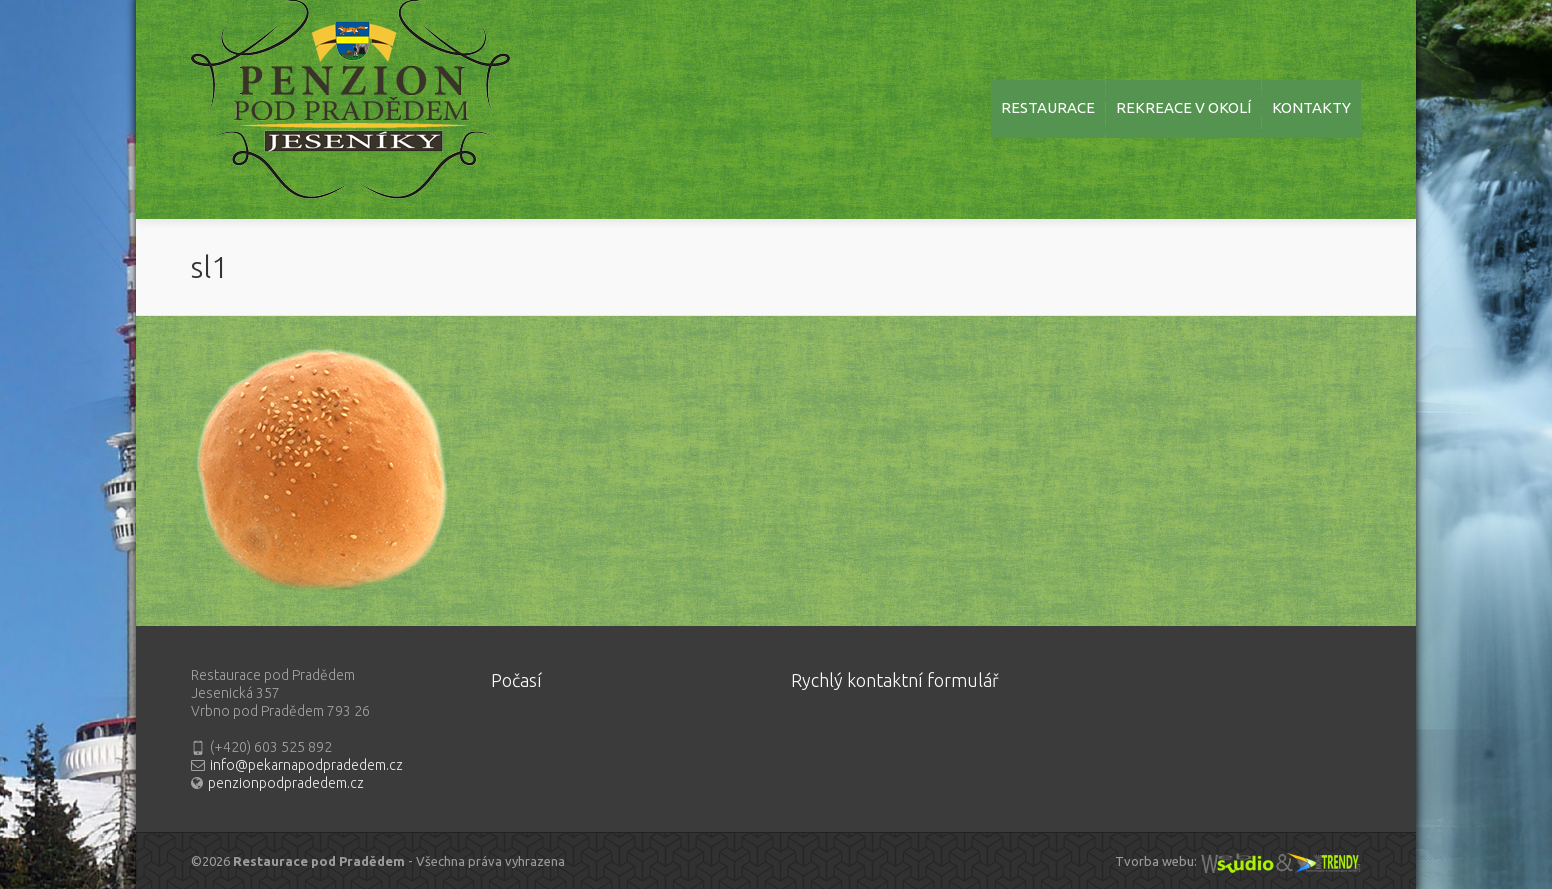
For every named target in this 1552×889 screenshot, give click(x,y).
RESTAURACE (1048, 107)
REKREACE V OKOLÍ (1183, 107)
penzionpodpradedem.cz (286, 783)
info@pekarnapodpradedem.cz (306, 765)
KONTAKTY (1311, 107)
